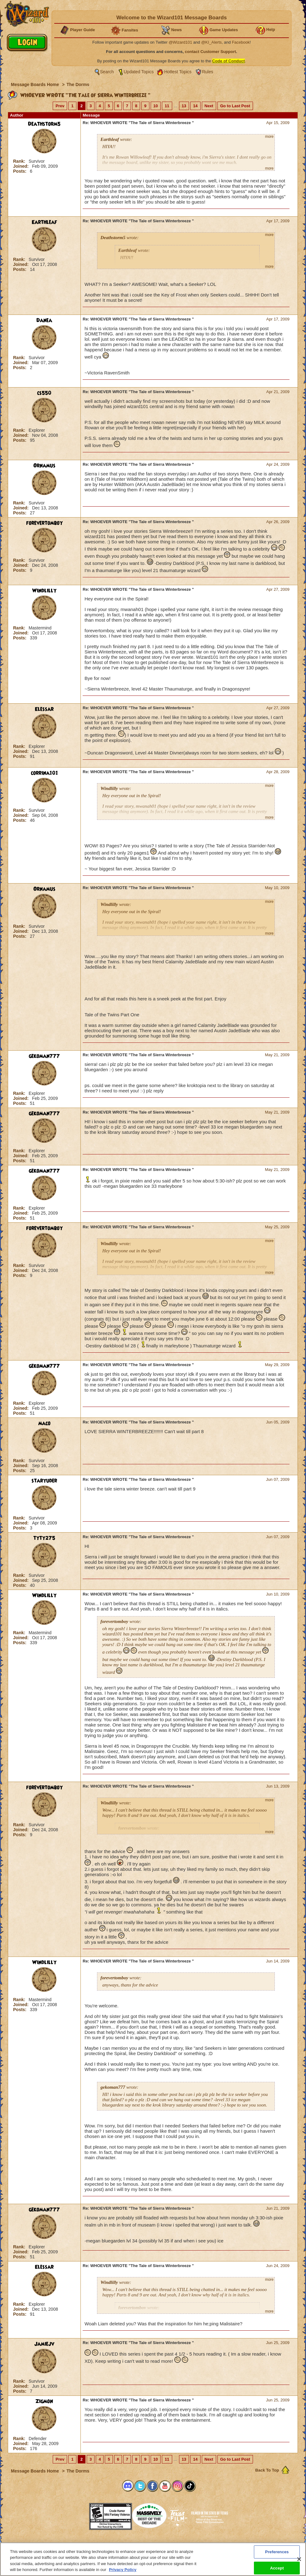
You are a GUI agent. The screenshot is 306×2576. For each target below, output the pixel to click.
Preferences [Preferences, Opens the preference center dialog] (277, 2552)
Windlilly (44, 591)
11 (167, 106)
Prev (60, 106)
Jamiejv (44, 2344)
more (269, 136)
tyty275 (44, 1538)
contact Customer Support (210, 51)
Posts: (20, 171)
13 (184, 106)
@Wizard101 (180, 42)
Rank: (20, 161)
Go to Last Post (235, 106)
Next (209, 106)
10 (155, 106)
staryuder (44, 1481)
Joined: (21, 166)
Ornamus (44, 465)
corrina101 (44, 773)
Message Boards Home (35, 84)
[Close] (299, 2559)
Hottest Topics (178, 71)
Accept (277, 2567)
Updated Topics (139, 71)
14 (195, 106)
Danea (44, 320)
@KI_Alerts (211, 42)
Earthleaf (44, 222)
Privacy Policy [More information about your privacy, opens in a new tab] (122, 2569)
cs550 (44, 393)
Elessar (44, 709)
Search (107, 71)
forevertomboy (44, 523)
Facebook (241, 42)
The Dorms (77, 84)
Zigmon (44, 2401)
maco (44, 1423)
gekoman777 (44, 1056)
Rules (207, 71)
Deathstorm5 (44, 124)
